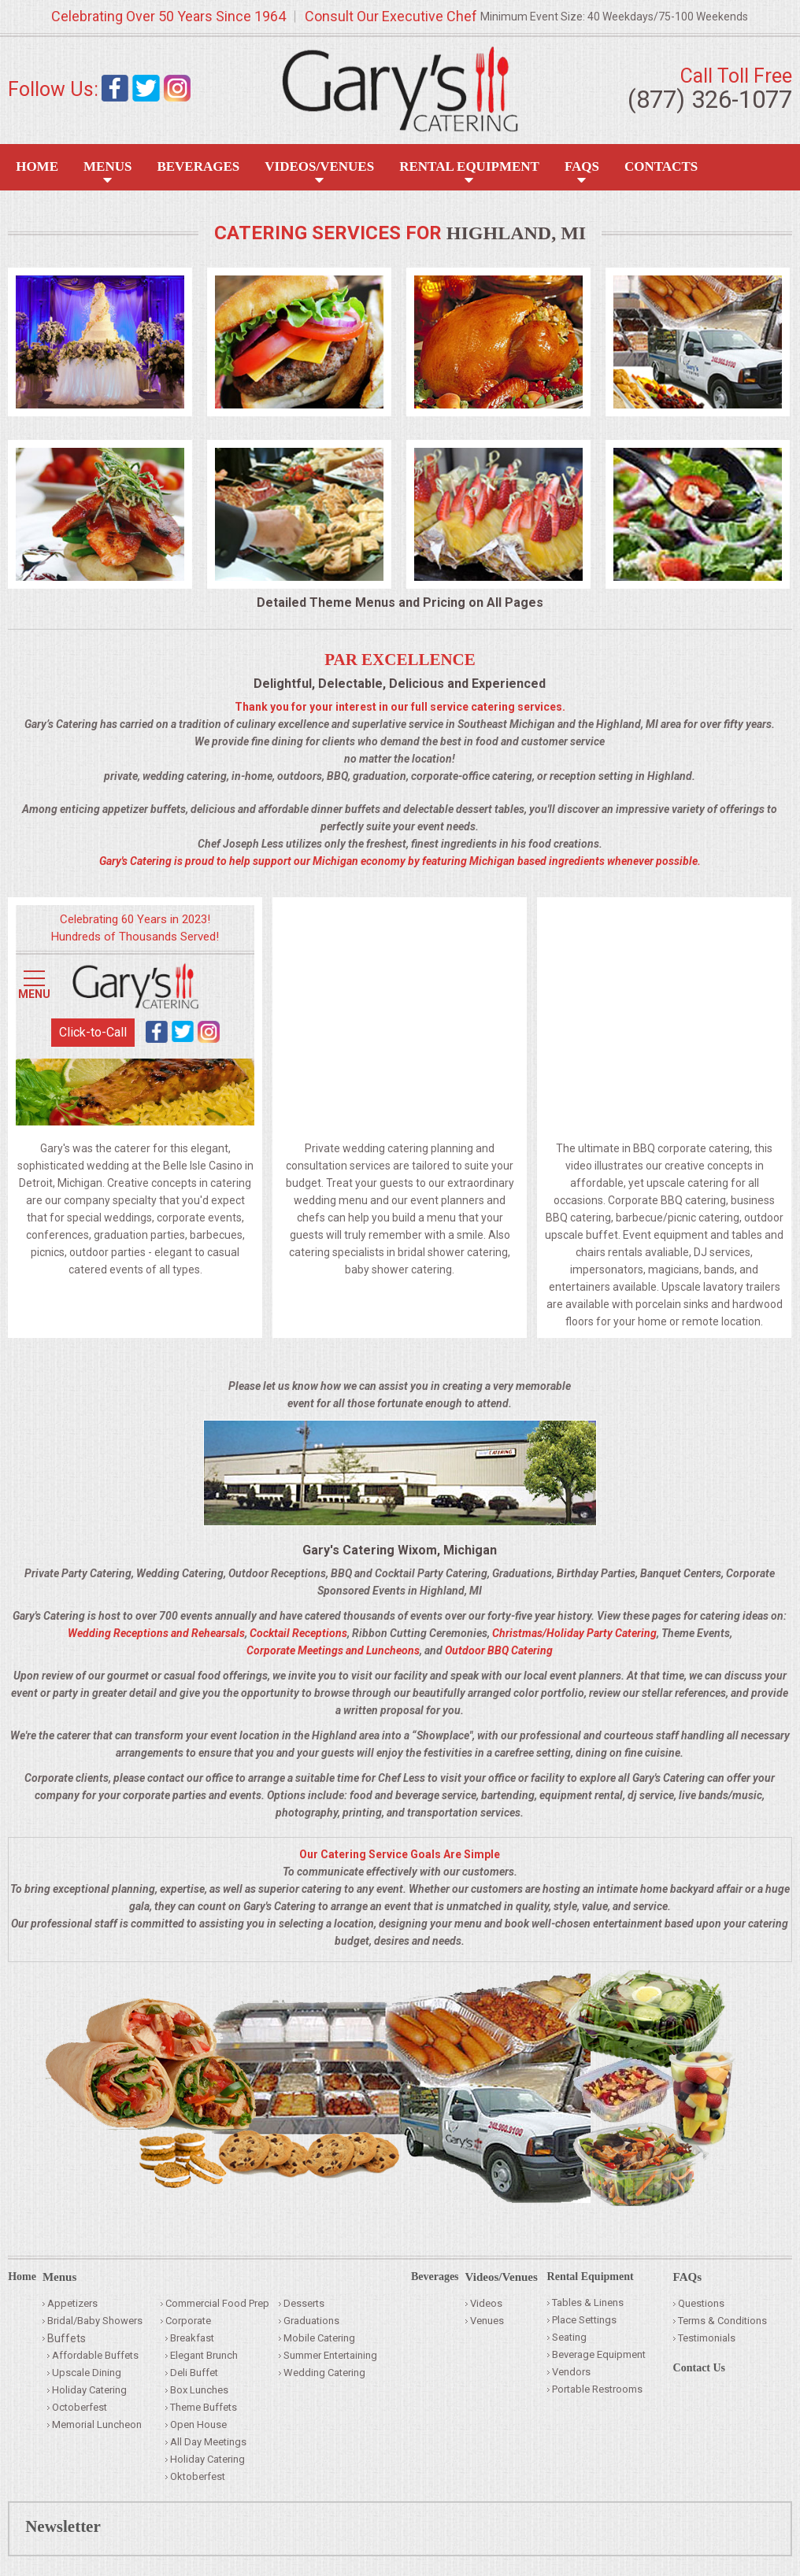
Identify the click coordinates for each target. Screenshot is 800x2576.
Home (37, 166)
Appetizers (72, 2303)
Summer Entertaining (330, 2355)
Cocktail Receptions (298, 1633)
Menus (107, 166)
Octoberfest (79, 2407)
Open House (198, 2424)
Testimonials (706, 2338)
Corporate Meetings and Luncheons (333, 1650)
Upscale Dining (86, 2372)
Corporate (188, 2321)
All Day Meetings (208, 2442)
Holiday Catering (89, 2390)
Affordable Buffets (95, 2355)
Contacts (661, 166)
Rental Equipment (469, 166)
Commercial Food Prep (217, 2303)
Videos (486, 2303)
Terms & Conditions (722, 2321)
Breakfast (192, 2338)
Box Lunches (199, 2390)
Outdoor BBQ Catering (499, 1650)
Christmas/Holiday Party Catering (574, 1633)
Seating (569, 2337)
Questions (701, 2303)
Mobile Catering (319, 2338)
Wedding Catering (324, 2372)
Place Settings (584, 2320)
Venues (487, 2321)
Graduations (311, 2321)
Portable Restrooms (597, 2389)
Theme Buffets (203, 2407)
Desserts (303, 2303)
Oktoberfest (197, 2476)
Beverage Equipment (599, 2354)
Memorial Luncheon (97, 2424)
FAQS (582, 166)
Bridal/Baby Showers (95, 2321)
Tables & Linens (588, 2302)
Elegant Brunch (204, 2355)
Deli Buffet (194, 2372)
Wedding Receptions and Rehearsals (156, 1633)
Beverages (198, 166)
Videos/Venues (319, 166)
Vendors (571, 2372)
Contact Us (699, 2368)
